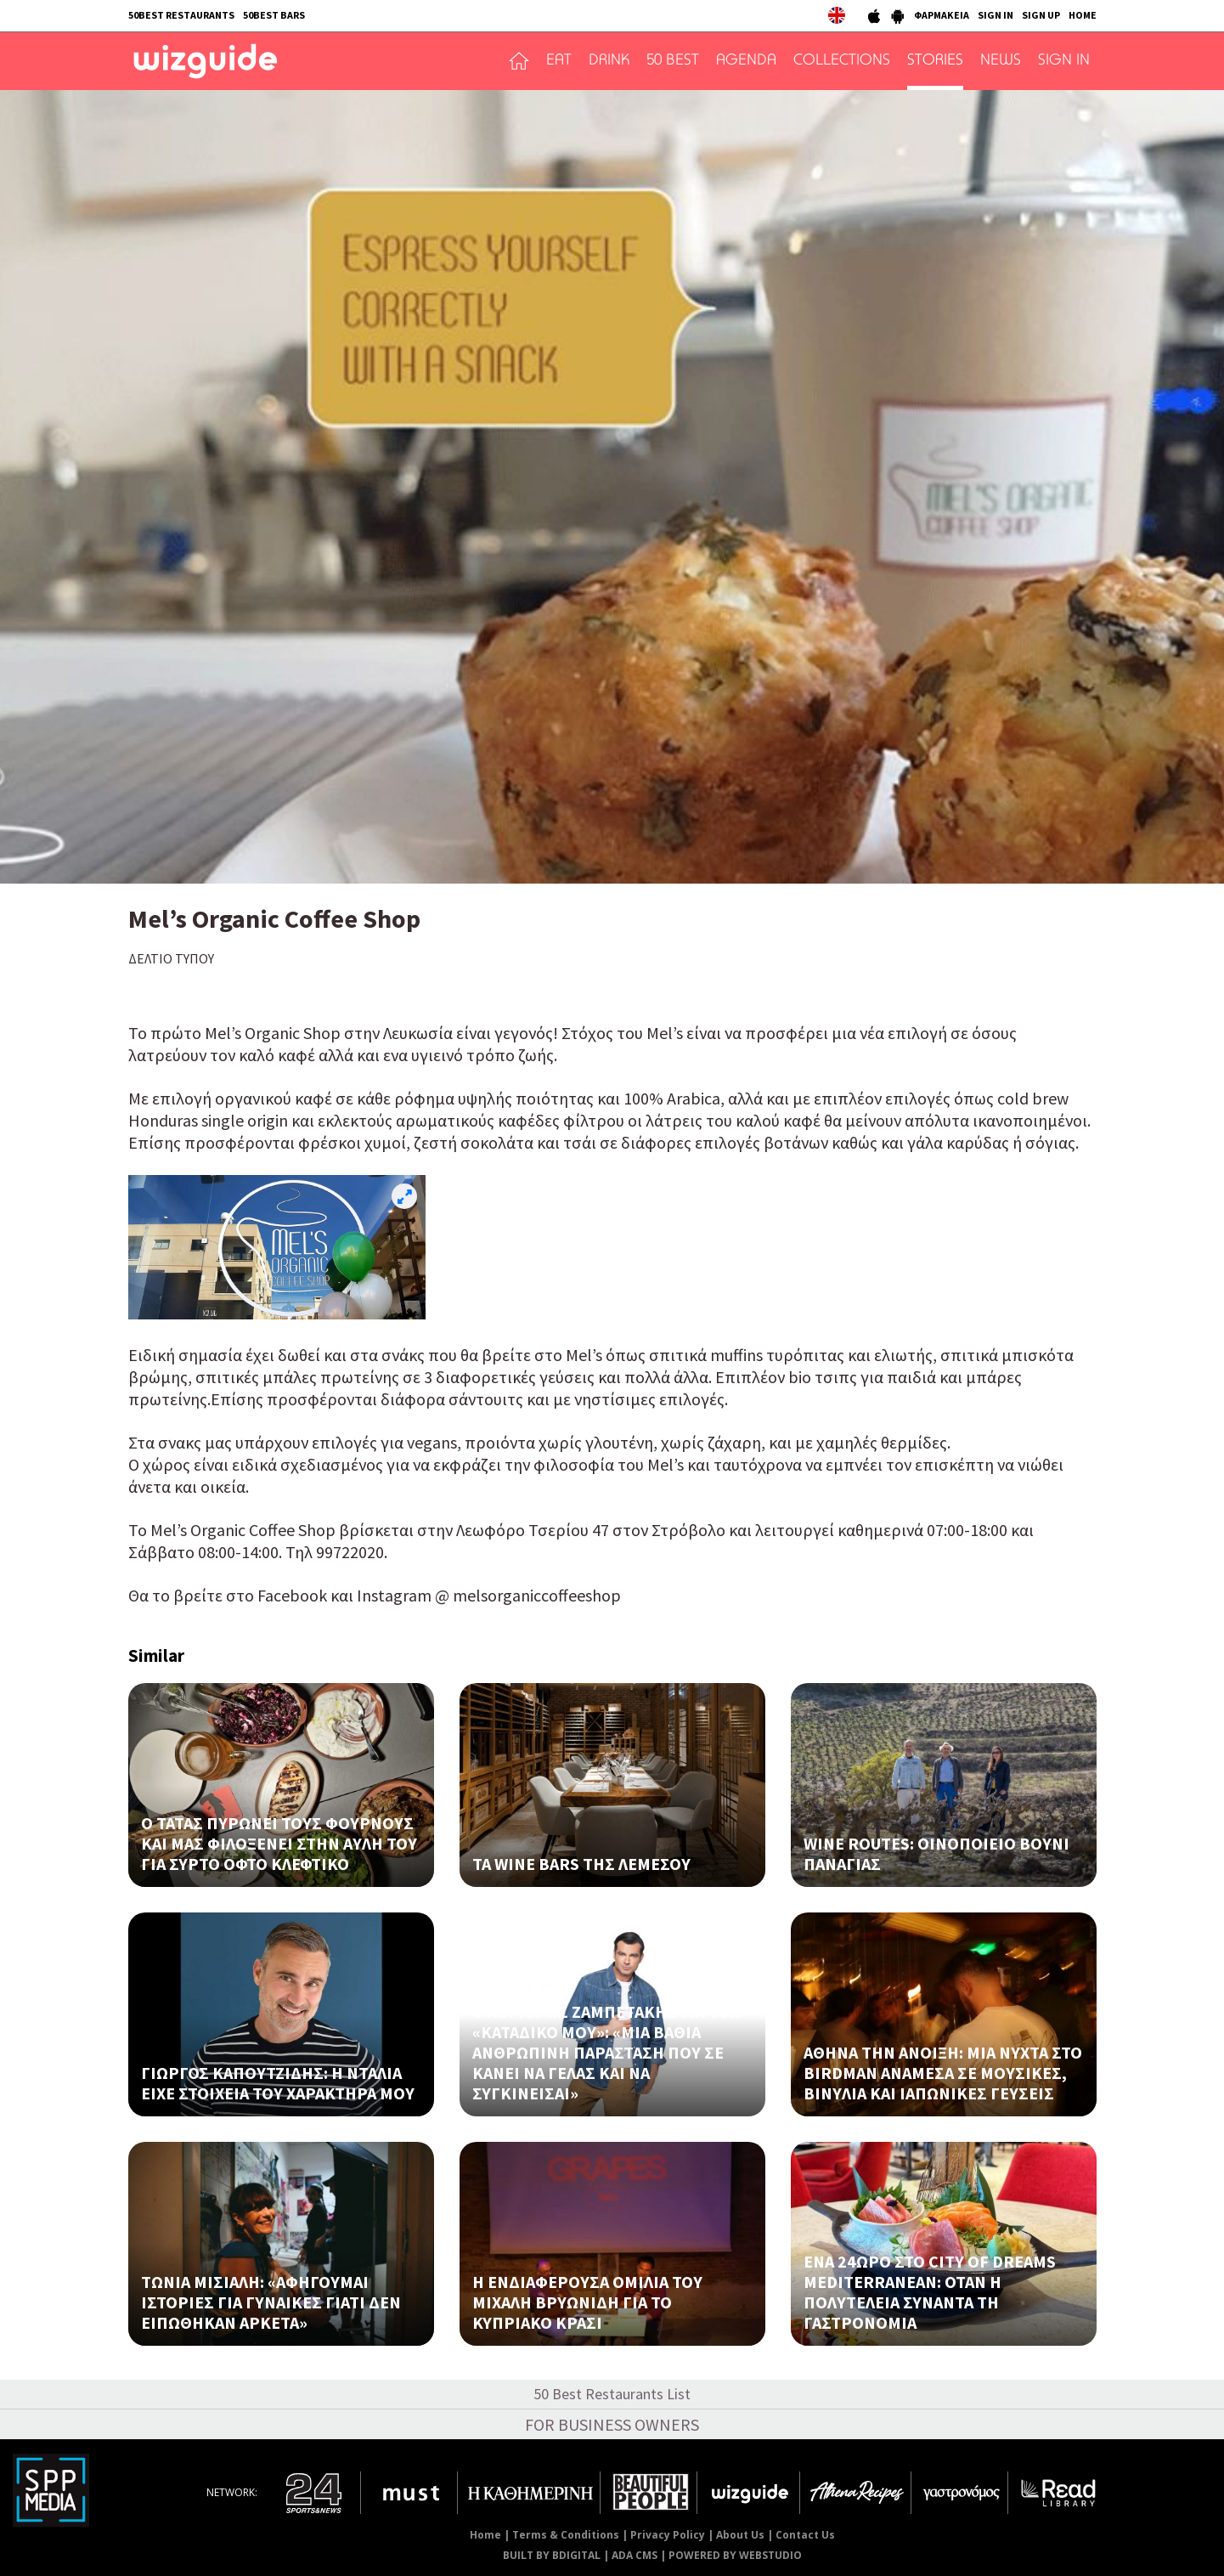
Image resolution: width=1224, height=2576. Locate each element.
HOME (1083, 14)
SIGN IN (995, 14)
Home (485, 2535)
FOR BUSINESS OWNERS (612, 2424)
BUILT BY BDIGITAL (552, 2555)
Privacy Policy (667, 2535)
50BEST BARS (274, 14)
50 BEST (672, 61)
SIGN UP (1041, 14)
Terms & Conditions (565, 2535)
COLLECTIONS (841, 61)
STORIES (935, 61)
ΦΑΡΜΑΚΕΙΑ (941, 14)
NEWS (1000, 61)
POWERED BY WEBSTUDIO (735, 2555)
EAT (559, 61)
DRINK (609, 61)
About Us (740, 2535)
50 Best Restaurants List (612, 2394)
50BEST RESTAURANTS (181, 14)
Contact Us (805, 2535)
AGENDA (746, 61)
